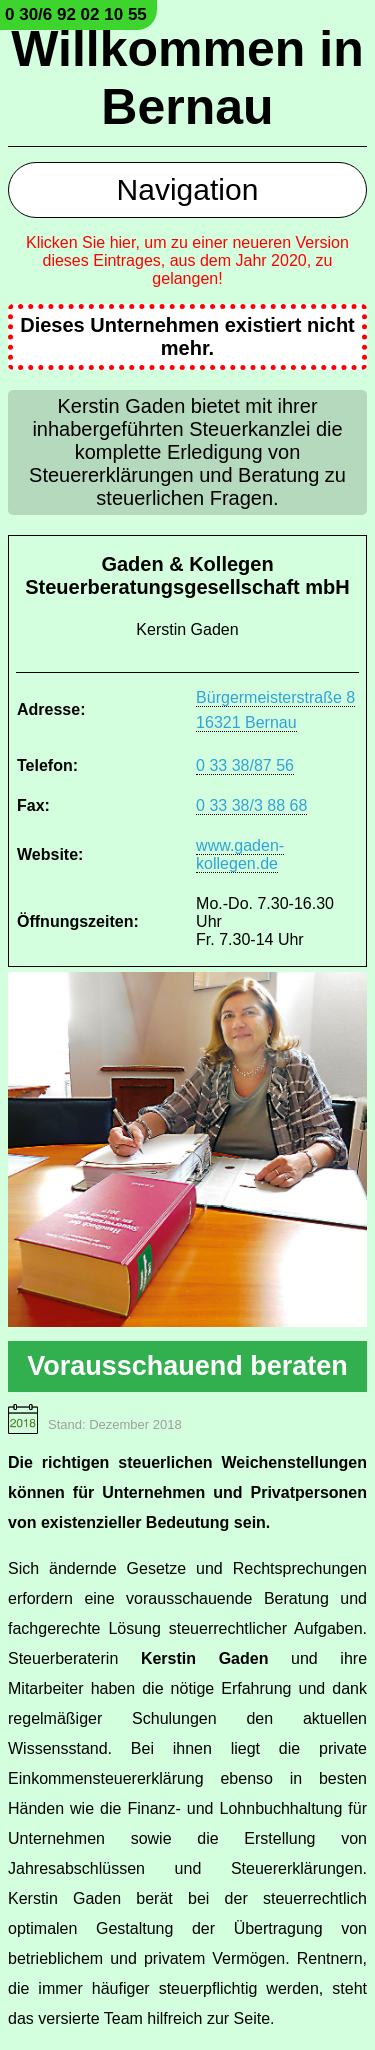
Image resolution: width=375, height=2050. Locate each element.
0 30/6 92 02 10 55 (76, 14)
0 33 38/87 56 (245, 765)
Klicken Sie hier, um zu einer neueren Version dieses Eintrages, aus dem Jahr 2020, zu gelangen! (187, 260)
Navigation (188, 189)
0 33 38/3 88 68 (251, 805)
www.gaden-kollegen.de (240, 854)
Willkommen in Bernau (187, 78)
